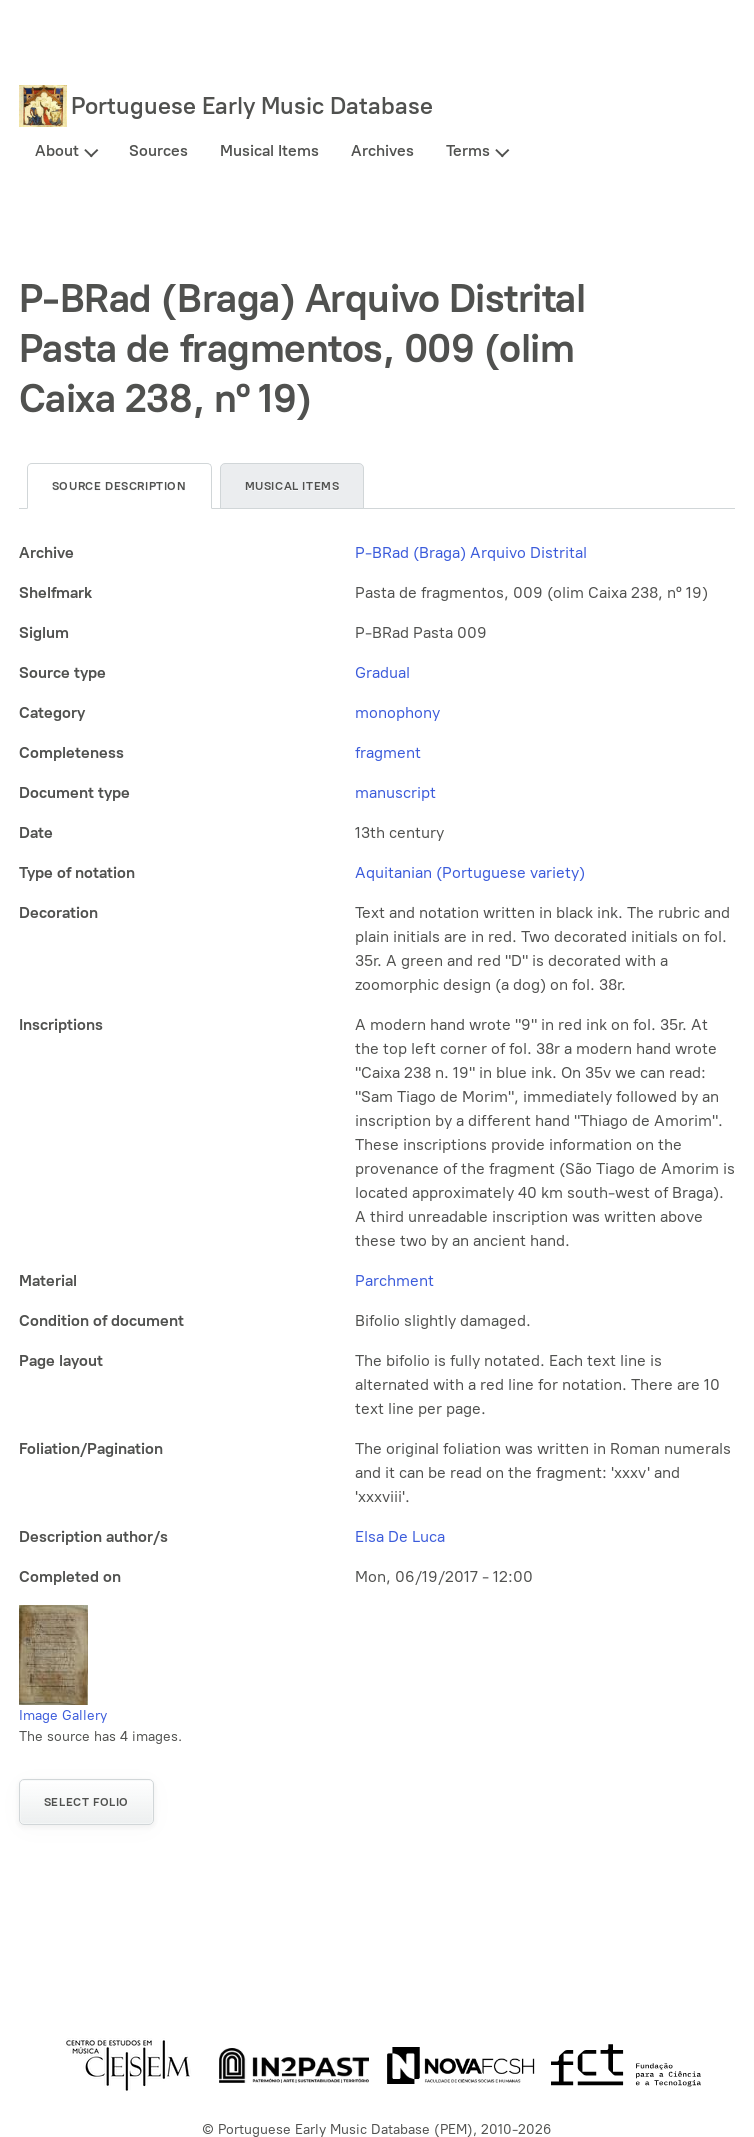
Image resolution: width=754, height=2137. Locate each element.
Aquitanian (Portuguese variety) (470, 872)
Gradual (382, 672)
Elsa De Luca (400, 1536)
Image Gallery (63, 1715)
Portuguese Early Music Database (252, 105)
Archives (382, 150)
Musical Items (269, 150)
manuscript (395, 792)
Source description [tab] (119, 486)
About (57, 150)
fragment (388, 752)
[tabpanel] (377, 1065)
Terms (468, 150)
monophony (397, 712)
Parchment (394, 1280)
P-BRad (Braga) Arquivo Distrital (471, 552)
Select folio (86, 1802)
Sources (158, 150)
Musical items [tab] (292, 486)
